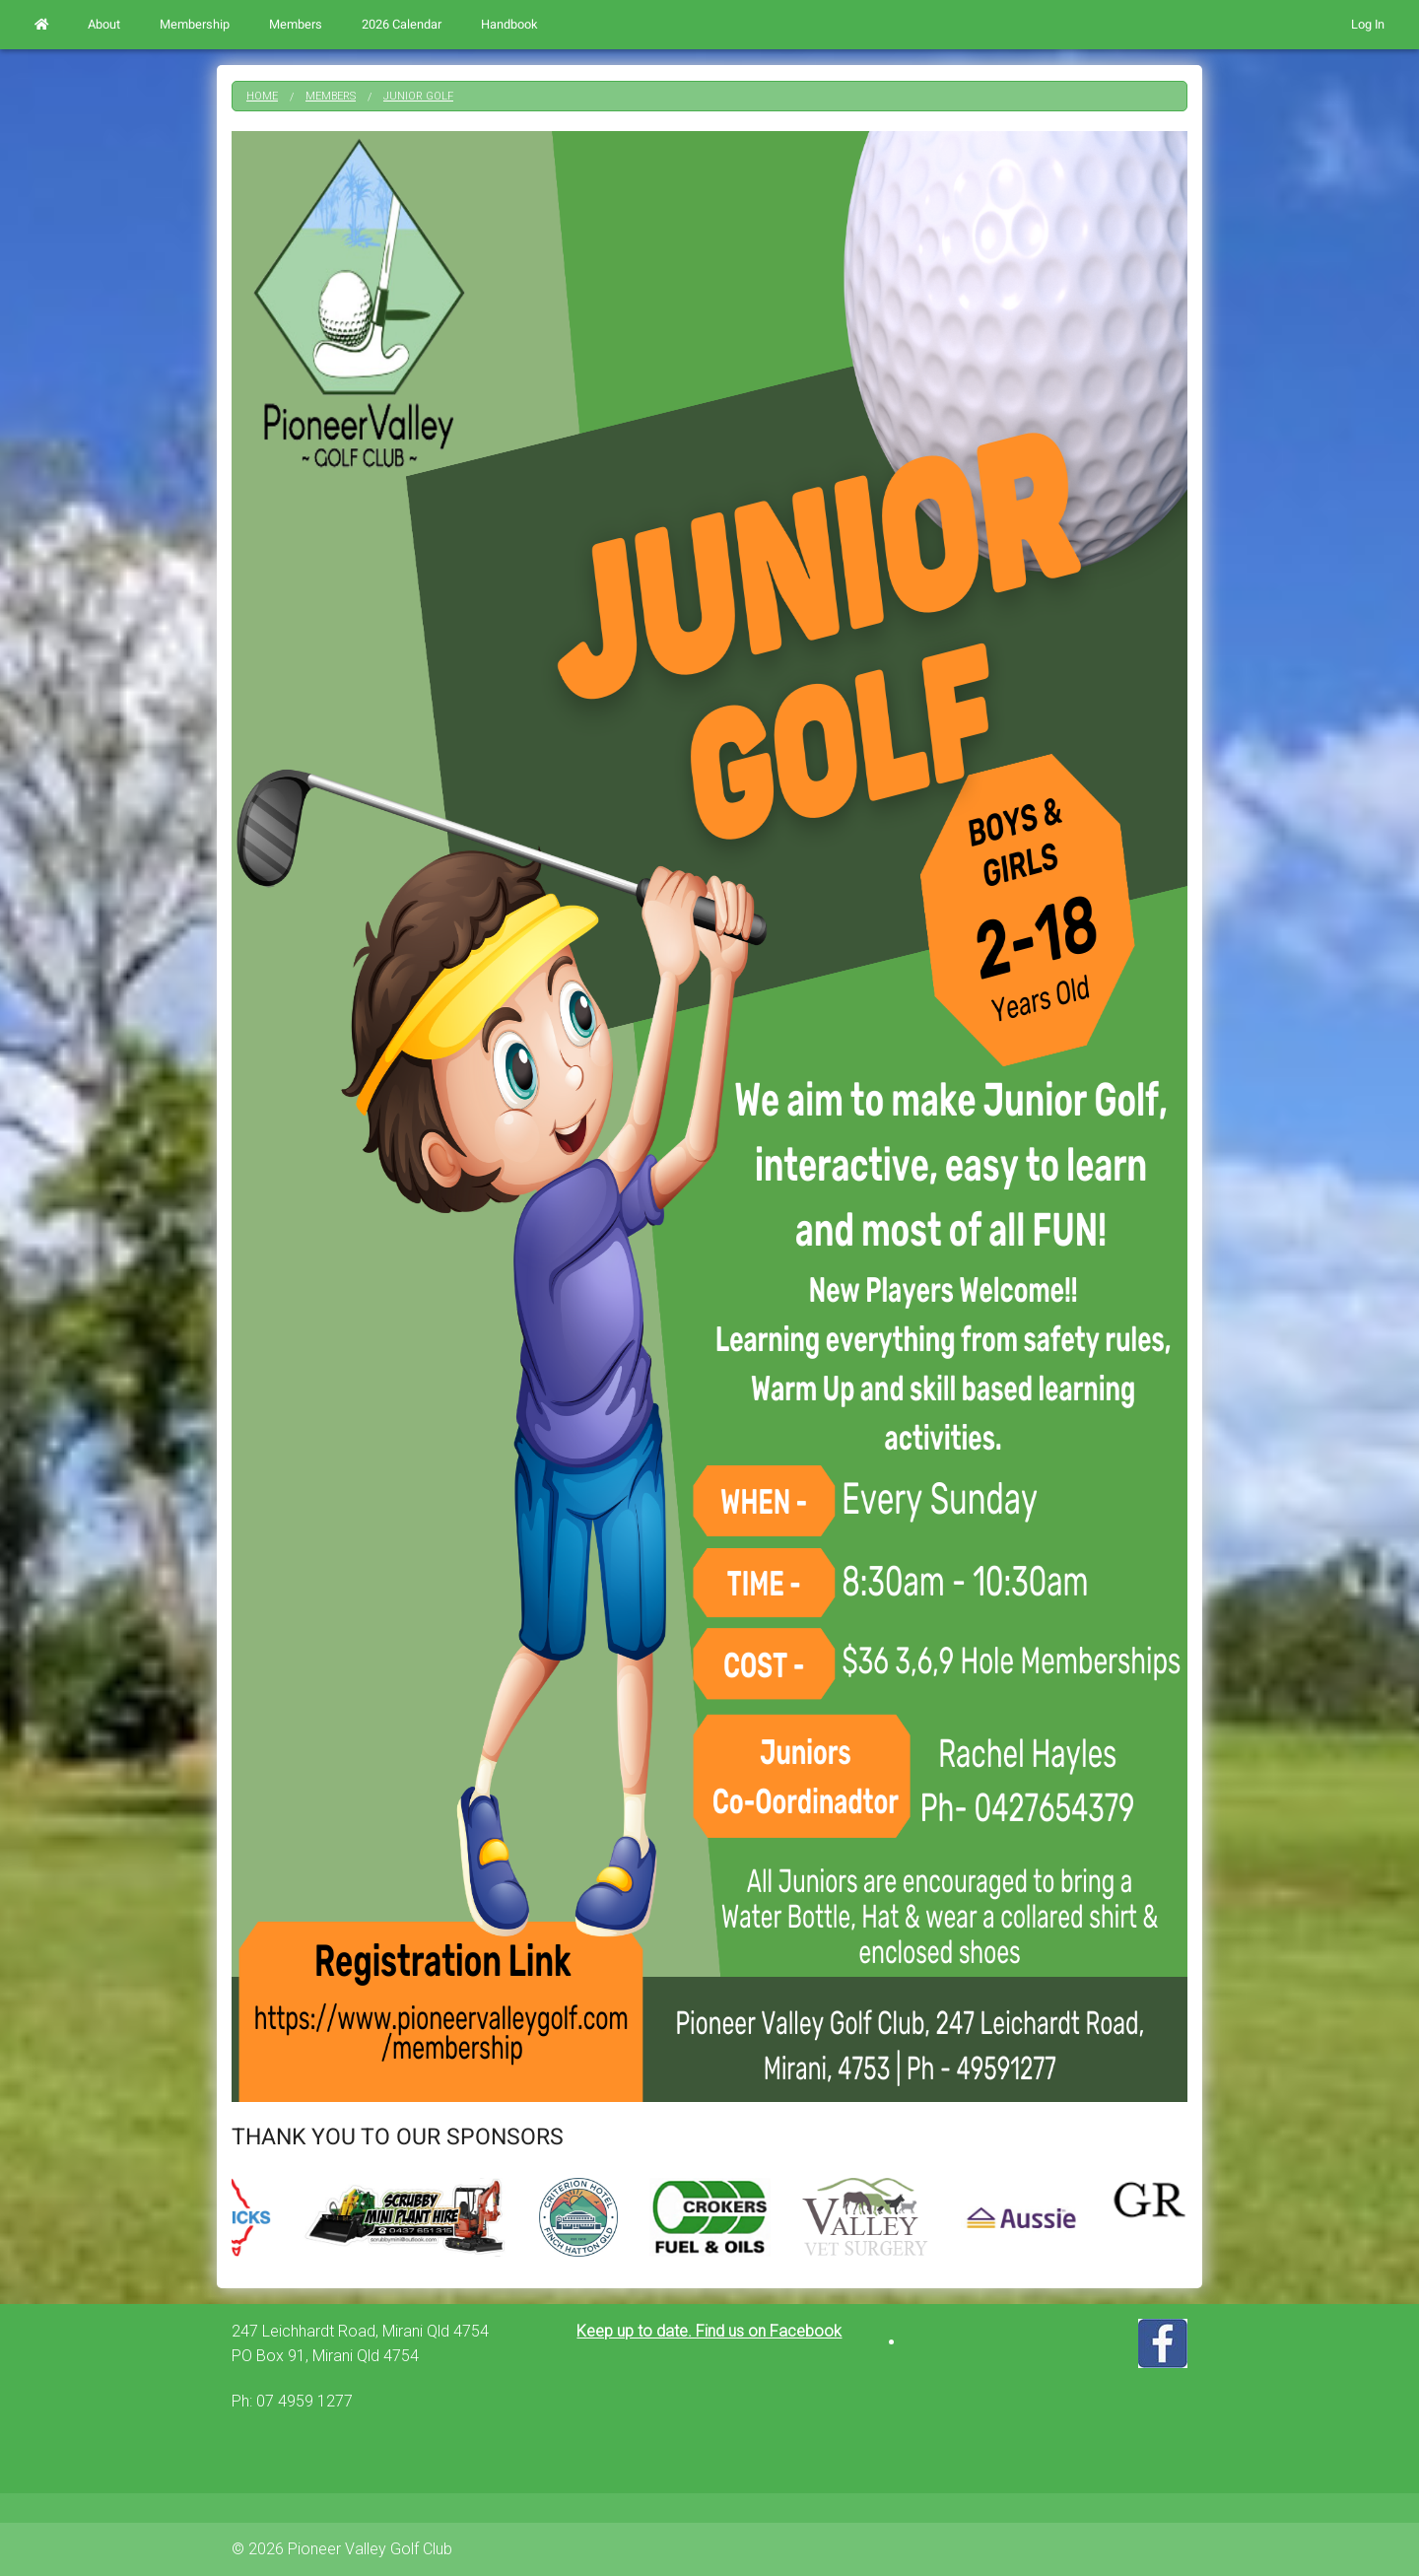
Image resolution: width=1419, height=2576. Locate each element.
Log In (1368, 25)
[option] (710, 2217)
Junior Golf (418, 96)
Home (262, 96)
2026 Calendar (401, 25)
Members (295, 25)
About (104, 25)
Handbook (509, 25)
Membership (195, 25)
